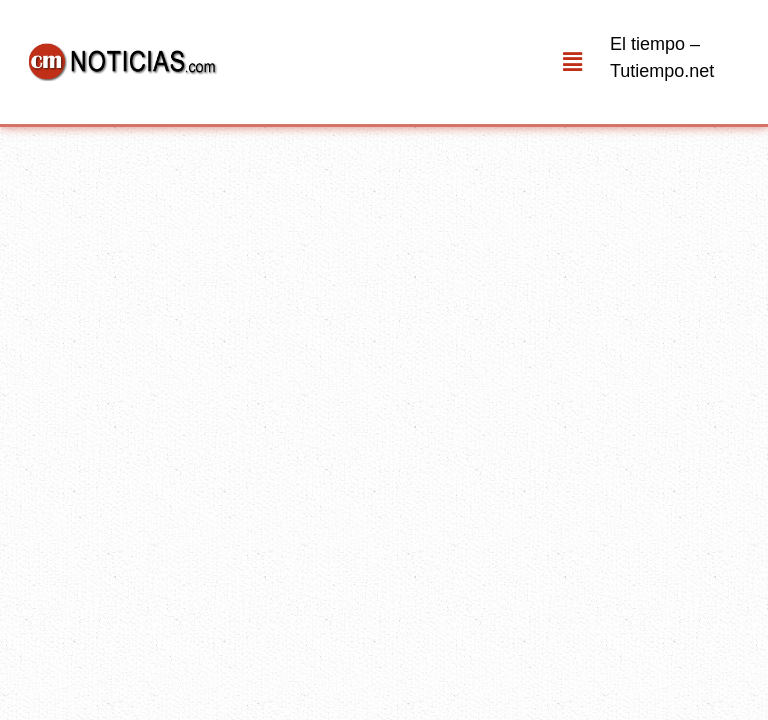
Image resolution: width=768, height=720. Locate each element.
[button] (573, 62)
